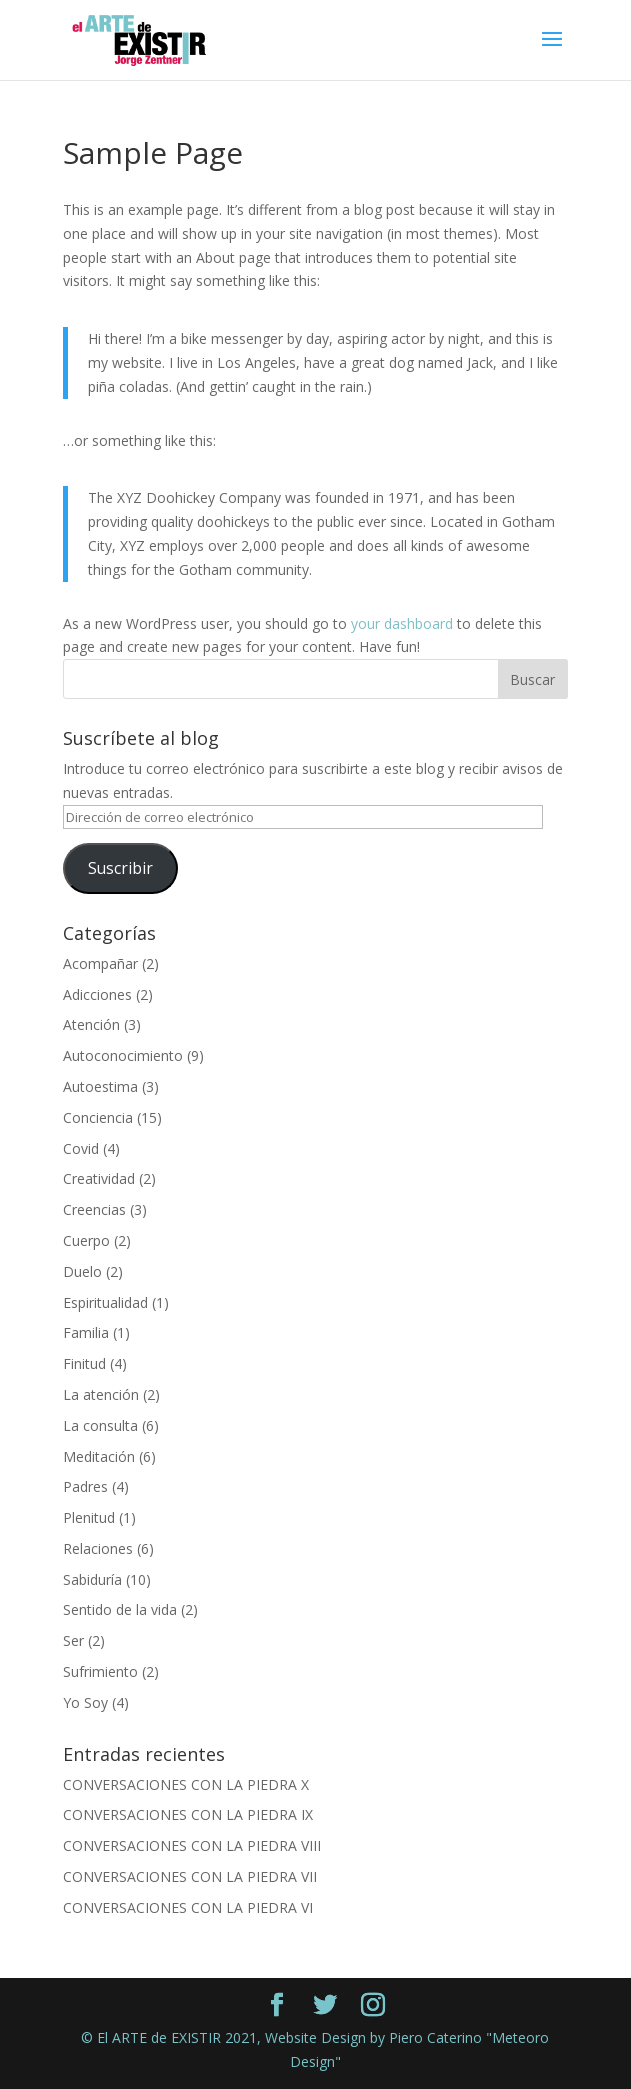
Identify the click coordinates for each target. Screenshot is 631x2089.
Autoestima (100, 1086)
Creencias (94, 1209)
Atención (91, 1024)
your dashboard (402, 623)
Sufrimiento (100, 1671)
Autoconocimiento (123, 1055)
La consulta (100, 1425)
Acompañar (100, 963)
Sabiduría (92, 1579)
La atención (101, 1394)
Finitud (84, 1363)
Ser (73, 1640)
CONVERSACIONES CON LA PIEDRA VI (188, 1907)
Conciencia (98, 1117)
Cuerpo (86, 1240)
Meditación (99, 1456)
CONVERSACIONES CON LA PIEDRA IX (188, 1814)
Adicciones (97, 994)
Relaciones (98, 1548)
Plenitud (89, 1517)
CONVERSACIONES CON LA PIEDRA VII (190, 1876)
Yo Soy (85, 1702)
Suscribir (120, 868)
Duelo (82, 1271)
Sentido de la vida (120, 1609)
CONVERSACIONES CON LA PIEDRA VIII (192, 1845)
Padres (85, 1486)
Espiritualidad (105, 1302)
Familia (86, 1332)
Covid (81, 1148)
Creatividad (99, 1178)
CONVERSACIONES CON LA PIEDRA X (186, 1784)
